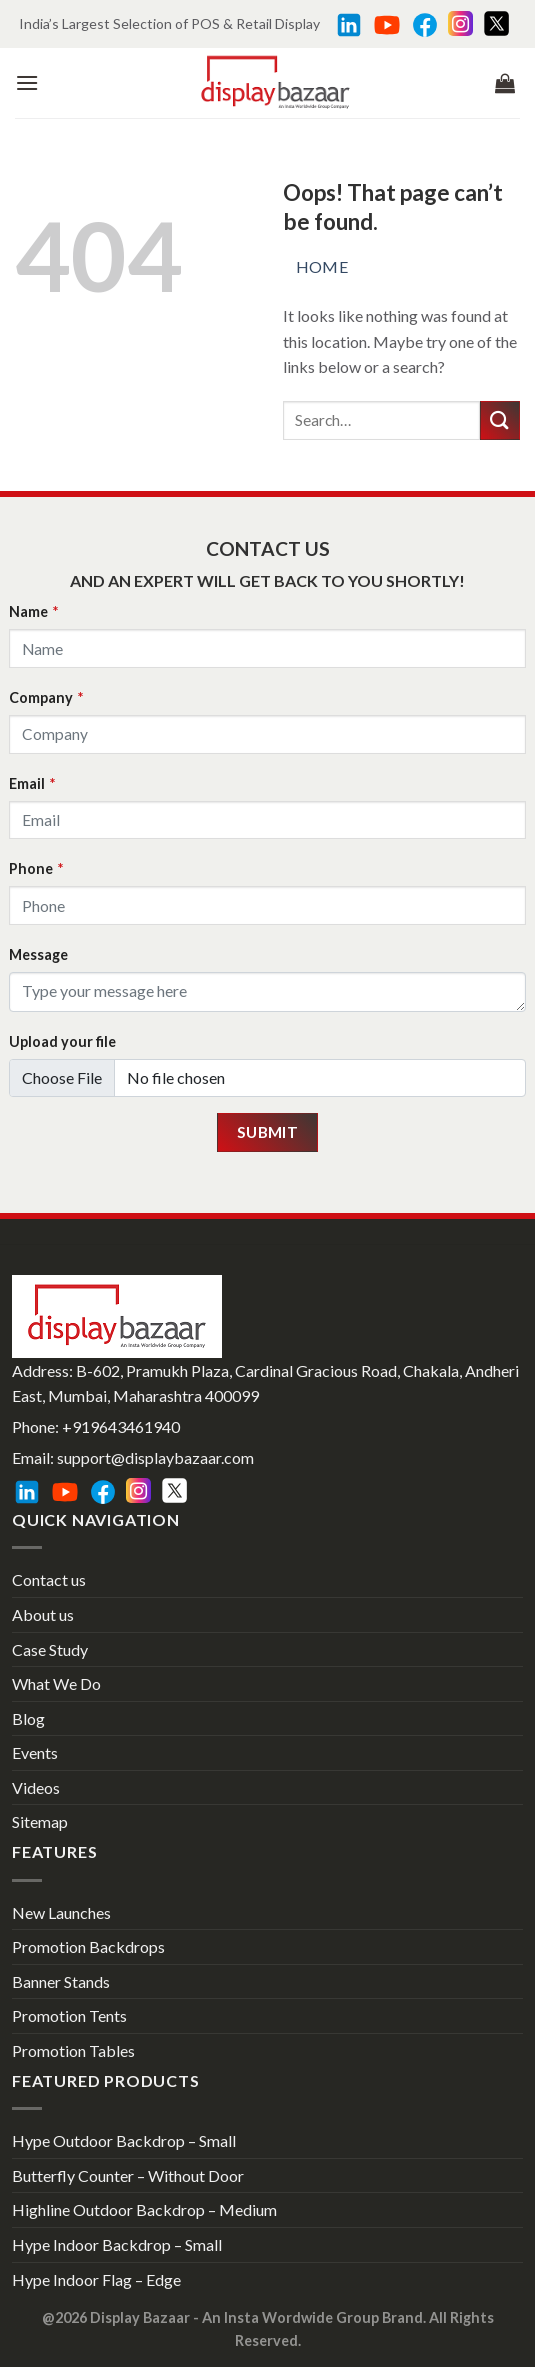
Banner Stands (61, 1981)
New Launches (61, 1912)
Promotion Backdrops (88, 1946)
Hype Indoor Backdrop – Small (117, 2244)
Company (46, 697)
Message (38, 954)
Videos (36, 1787)
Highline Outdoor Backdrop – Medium (144, 2209)
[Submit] (500, 420)
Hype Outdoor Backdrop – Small (124, 2140)
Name (33, 611)
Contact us (49, 1579)
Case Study (50, 1649)
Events (35, 1752)
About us (43, 1614)
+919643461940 (121, 1426)
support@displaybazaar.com (155, 1457)
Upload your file (62, 1041)
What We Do (56, 1683)
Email (32, 783)
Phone (36, 868)
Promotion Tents (69, 2015)
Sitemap (40, 1821)
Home (322, 266)
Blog (28, 1718)
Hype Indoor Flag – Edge (96, 2279)
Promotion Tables (73, 2050)
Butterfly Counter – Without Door (128, 2175)
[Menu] (27, 82)
